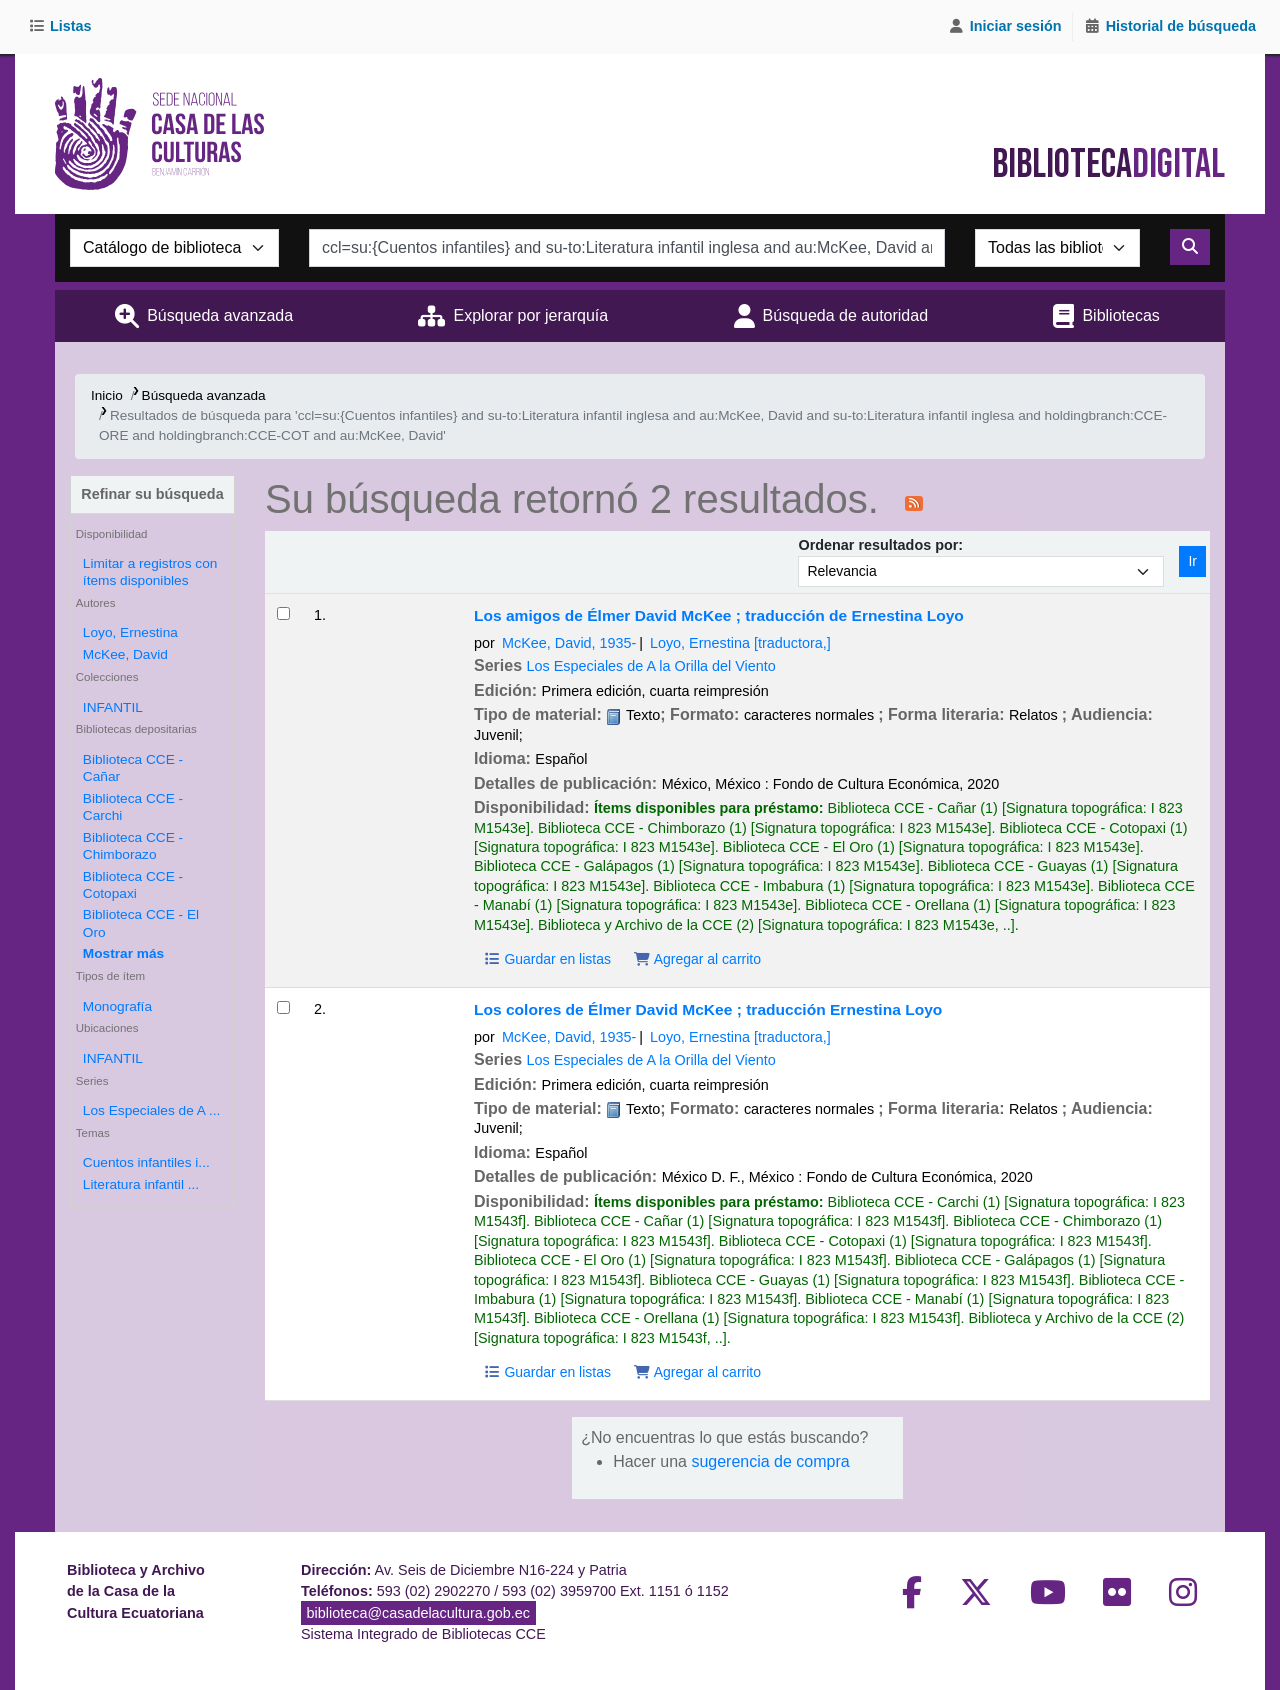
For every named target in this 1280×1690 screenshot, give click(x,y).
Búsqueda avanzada (220, 315)
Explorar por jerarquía (530, 315)
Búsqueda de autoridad (845, 315)
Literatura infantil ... (141, 1184)
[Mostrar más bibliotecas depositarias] (123, 953)
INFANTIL (113, 707)
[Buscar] (1190, 247)
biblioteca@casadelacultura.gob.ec (418, 1613)
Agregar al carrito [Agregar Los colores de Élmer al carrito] (697, 1372)
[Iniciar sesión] (1005, 27)
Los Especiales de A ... (152, 1110)
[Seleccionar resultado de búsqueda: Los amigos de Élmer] (283, 613)
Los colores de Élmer (708, 1009)
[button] (63, 27)
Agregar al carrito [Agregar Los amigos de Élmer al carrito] (697, 959)
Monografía (117, 1006)
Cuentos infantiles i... (146, 1162)
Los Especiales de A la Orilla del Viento (651, 666)
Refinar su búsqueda (152, 494)
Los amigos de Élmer (719, 615)
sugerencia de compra (770, 1461)
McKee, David (125, 654)
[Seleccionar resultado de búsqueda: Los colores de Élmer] (283, 1007)
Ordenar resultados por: (880, 545)
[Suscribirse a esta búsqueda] (914, 502)
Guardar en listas (547, 959)
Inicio (107, 395)
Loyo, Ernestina (130, 632)
